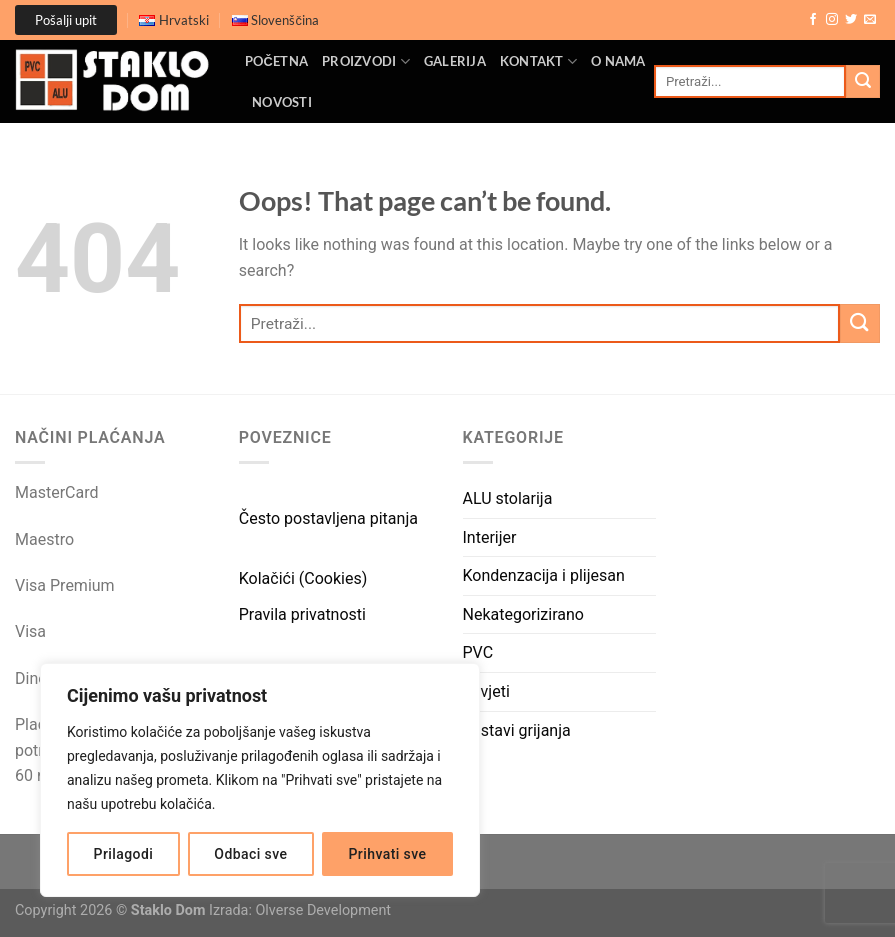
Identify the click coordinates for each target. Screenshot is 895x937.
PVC (478, 652)
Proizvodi (366, 61)
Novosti (282, 102)
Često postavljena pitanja (328, 518)
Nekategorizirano (523, 614)
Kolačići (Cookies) (303, 578)
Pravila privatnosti (302, 614)
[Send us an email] (870, 20)
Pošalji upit (66, 20)
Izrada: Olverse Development (300, 910)
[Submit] (863, 82)
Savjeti (486, 691)
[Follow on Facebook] (813, 20)
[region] (260, 780)
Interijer (490, 537)
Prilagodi (124, 854)
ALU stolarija (508, 498)
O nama (618, 61)
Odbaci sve (250, 854)
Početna (276, 61)
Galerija (455, 61)
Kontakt (538, 61)
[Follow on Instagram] (832, 20)
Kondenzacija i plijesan (544, 575)
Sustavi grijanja (517, 730)
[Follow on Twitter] (851, 20)
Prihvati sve (388, 854)
